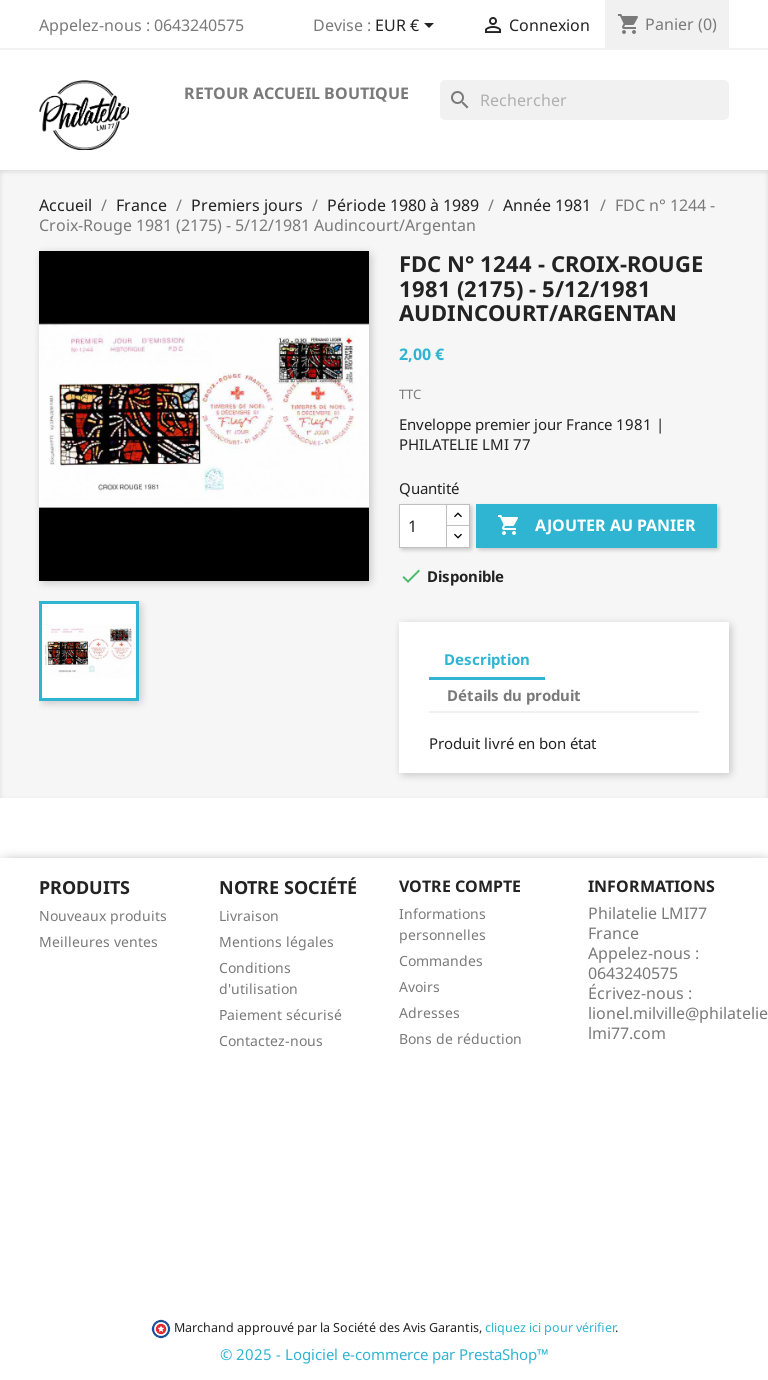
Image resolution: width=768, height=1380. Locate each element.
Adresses (429, 1012)
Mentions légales (276, 941)
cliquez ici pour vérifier (550, 1327)
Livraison (249, 915)
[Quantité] (423, 526)
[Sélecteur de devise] (408, 27)
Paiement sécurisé (280, 1014)
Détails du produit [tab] (514, 695)
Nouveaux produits (103, 915)
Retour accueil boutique (296, 93)
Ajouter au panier (596, 526)
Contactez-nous (271, 1040)
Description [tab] (487, 659)
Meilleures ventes (98, 941)
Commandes (441, 960)
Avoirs (419, 986)
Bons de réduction (460, 1038)
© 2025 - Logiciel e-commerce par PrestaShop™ (384, 1354)
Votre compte (460, 886)
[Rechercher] (584, 100)
